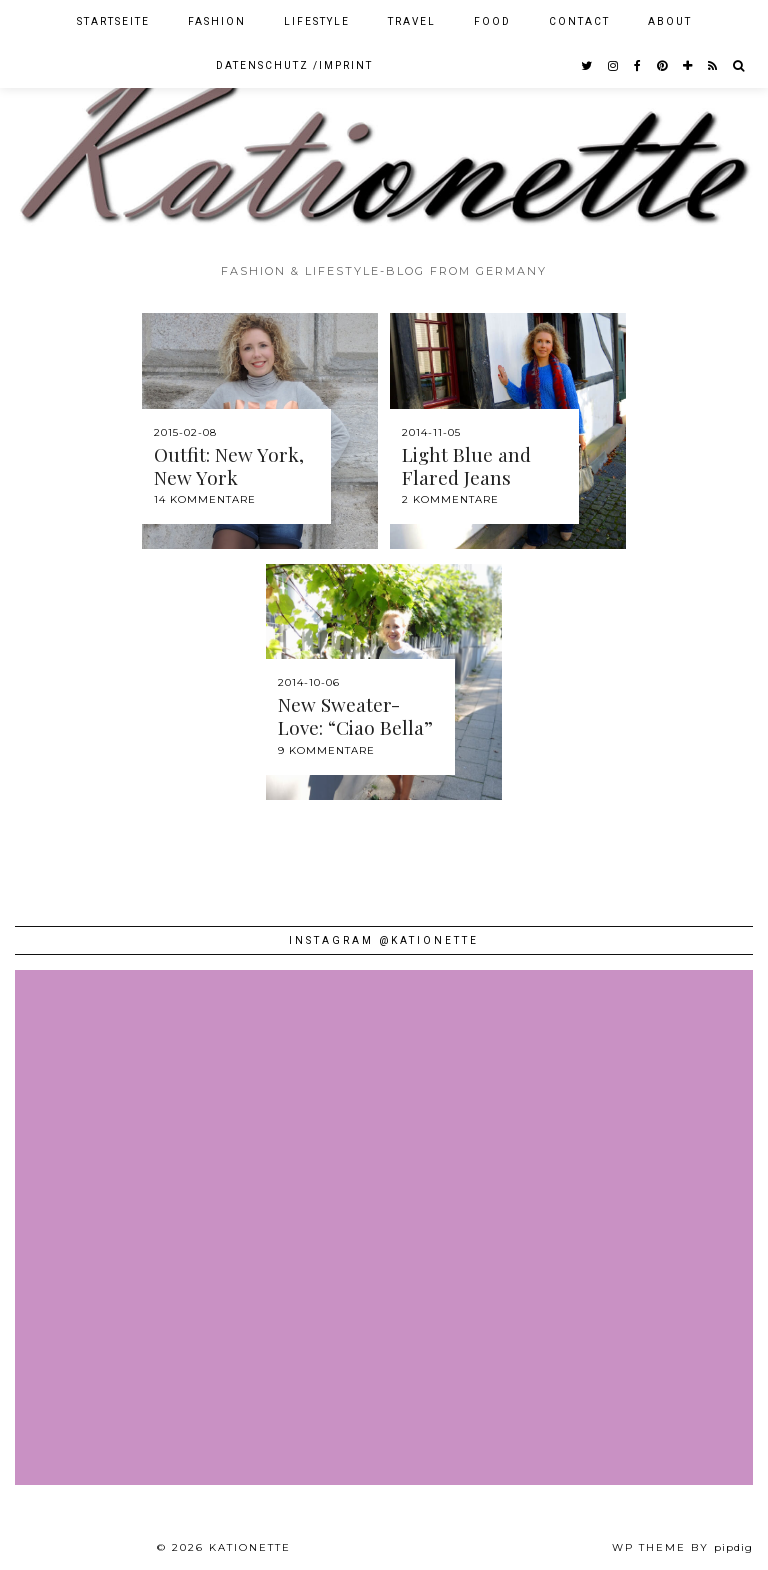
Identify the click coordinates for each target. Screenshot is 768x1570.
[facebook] (638, 66)
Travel (412, 21)
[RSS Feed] (713, 66)
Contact (579, 21)
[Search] (739, 66)
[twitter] (587, 66)
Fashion (217, 21)
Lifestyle (317, 21)
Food (492, 21)
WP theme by (682, 1547)
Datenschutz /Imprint (294, 65)
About (670, 21)
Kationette (250, 1547)
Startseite (113, 21)
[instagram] (614, 66)
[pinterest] (663, 66)
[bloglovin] (688, 66)
